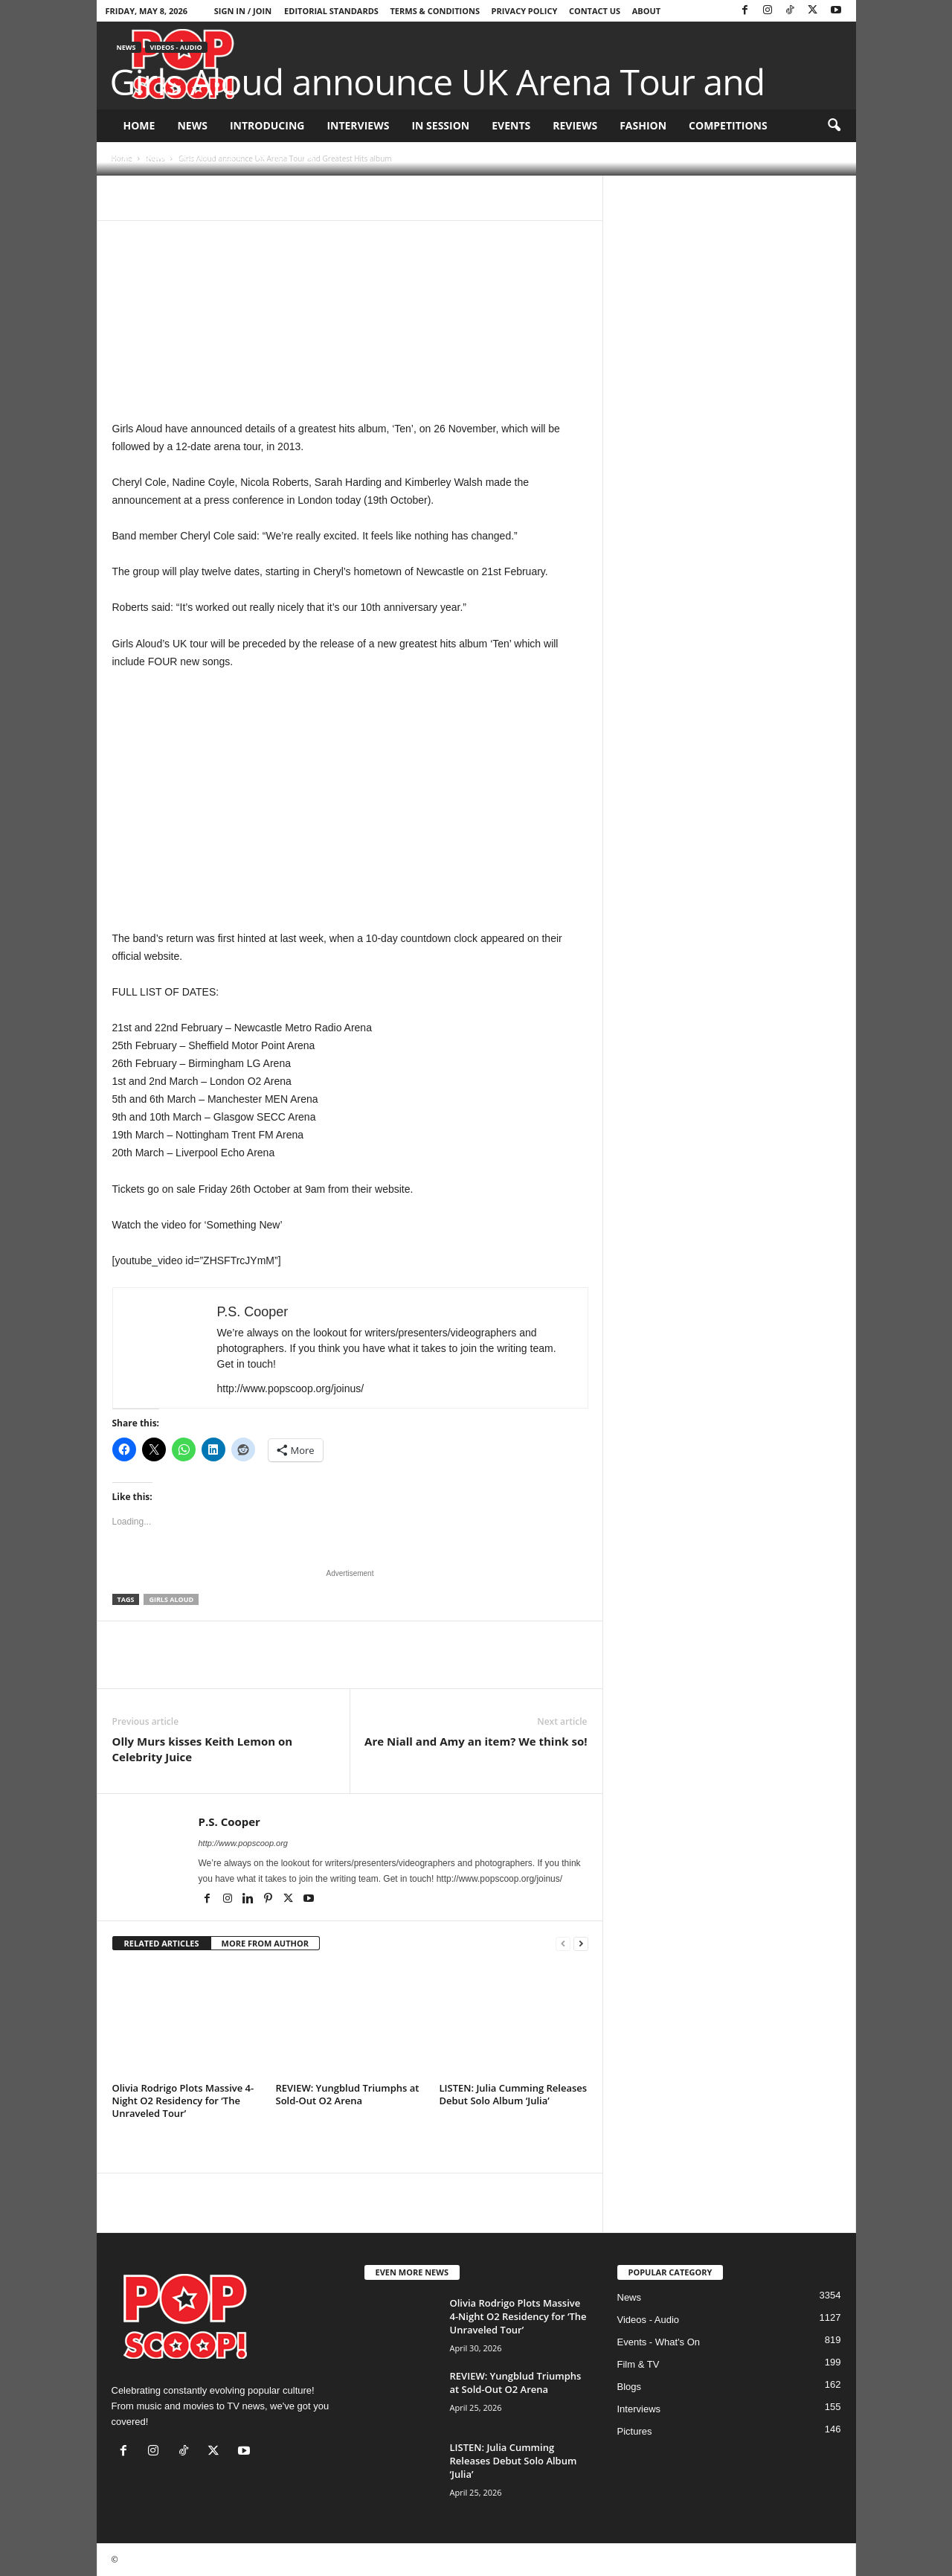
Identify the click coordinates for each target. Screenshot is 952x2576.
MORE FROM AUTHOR (265, 1943)
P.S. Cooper (145, 156)
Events (511, 125)
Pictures (634, 2431)
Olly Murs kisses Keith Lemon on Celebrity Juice (202, 1749)
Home (139, 125)
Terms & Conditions (435, 10)
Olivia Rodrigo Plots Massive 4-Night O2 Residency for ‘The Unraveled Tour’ (183, 2100)
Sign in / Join (242, 10)
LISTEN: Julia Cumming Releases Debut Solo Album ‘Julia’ (514, 2094)
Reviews (575, 125)
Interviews (358, 125)
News (192, 125)
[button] (833, 125)
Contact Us (594, 10)
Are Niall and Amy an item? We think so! (475, 1741)
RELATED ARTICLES (161, 1943)
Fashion (643, 125)
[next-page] (580, 1944)
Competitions (728, 125)
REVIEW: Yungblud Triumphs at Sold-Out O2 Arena (347, 2094)
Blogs (629, 2386)
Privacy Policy (525, 10)
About (646, 10)
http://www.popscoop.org (243, 1843)
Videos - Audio (176, 47)
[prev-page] (563, 1944)
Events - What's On (659, 2342)
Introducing (267, 125)
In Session (440, 125)
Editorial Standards (331, 10)
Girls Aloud (171, 1599)
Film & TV (638, 2364)
